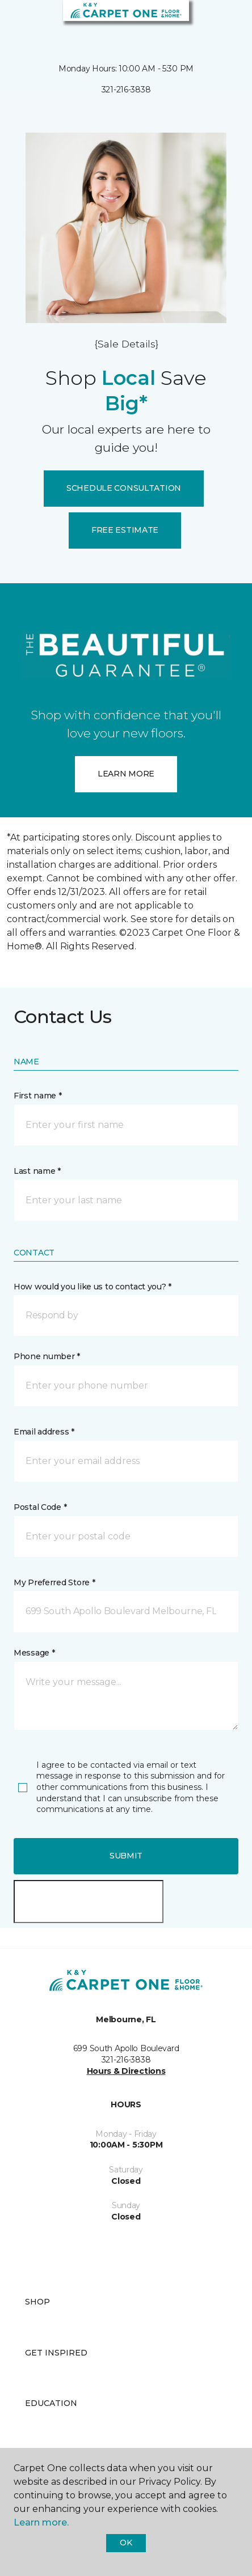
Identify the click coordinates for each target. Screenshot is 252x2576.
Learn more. (41, 2522)
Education (51, 2403)
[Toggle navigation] (16, 22)
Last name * (37, 1171)
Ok (126, 2542)
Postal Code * (40, 1507)
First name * (38, 1096)
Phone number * (47, 1356)
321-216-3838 (126, 89)
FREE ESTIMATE (124, 530)
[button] (209, 22)
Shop (37, 2302)
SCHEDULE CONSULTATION (123, 488)
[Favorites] (222, 22)
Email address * (44, 1432)
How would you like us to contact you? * (92, 1287)
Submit (126, 1856)
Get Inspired (56, 2353)
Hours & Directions (126, 2071)
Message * (34, 1653)
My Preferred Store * (54, 1582)
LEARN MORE (126, 774)
